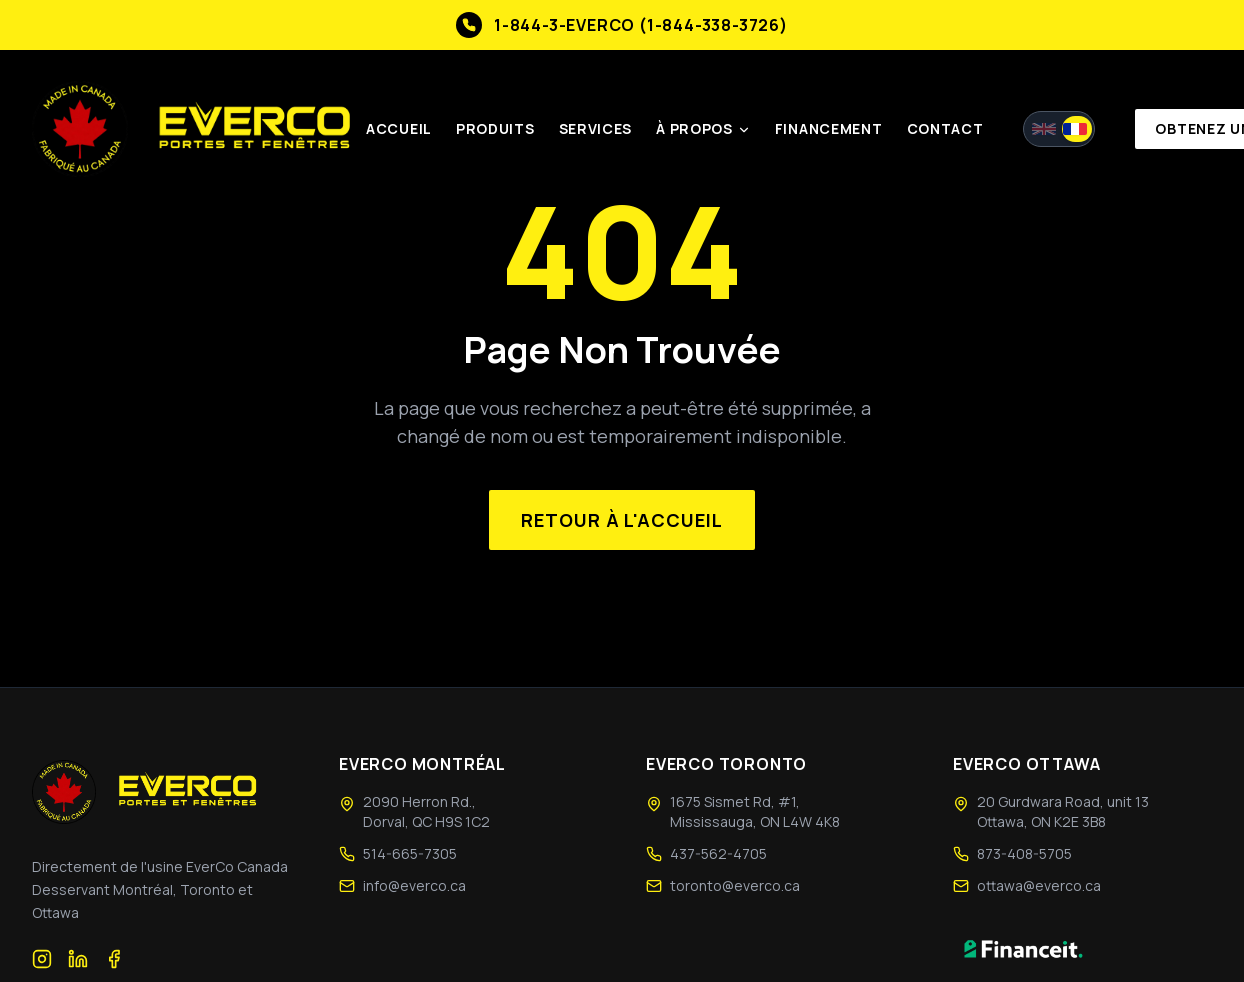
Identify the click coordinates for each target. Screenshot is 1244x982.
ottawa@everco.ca (1039, 885)
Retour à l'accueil (621, 520)
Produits (497, 129)
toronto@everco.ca (735, 885)
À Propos (705, 129)
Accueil (401, 129)
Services (598, 129)
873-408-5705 (1024, 853)
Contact (946, 129)
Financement (831, 129)
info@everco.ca (414, 885)
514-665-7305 (410, 853)
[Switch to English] (1061, 130)
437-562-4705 (718, 853)
